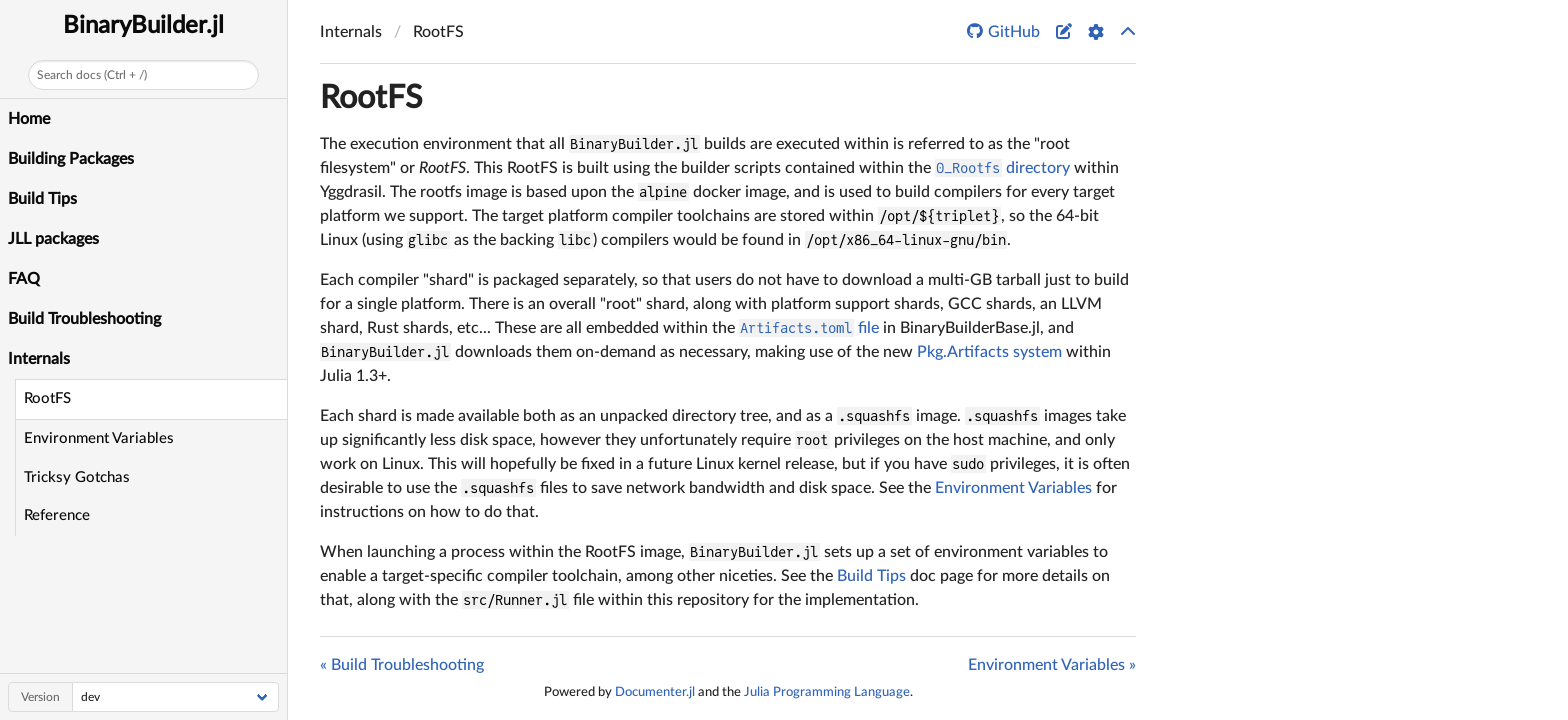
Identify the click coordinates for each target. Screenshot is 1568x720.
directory (1002, 168)
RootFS (47, 398)
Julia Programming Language (827, 692)
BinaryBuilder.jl (143, 26)
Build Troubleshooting (84, 319)
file (809, 328)
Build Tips (42, 199)
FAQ (24, 279)
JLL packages (53, 239)
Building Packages (71, 159)
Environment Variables (99, 438)
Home (29, 119)
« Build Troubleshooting (402, 665)
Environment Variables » (1052, 665)
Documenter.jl (655, 692)
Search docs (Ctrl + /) (92, 75)
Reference (57, 515)
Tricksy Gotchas (77, 477)
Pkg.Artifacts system (989, 352)
